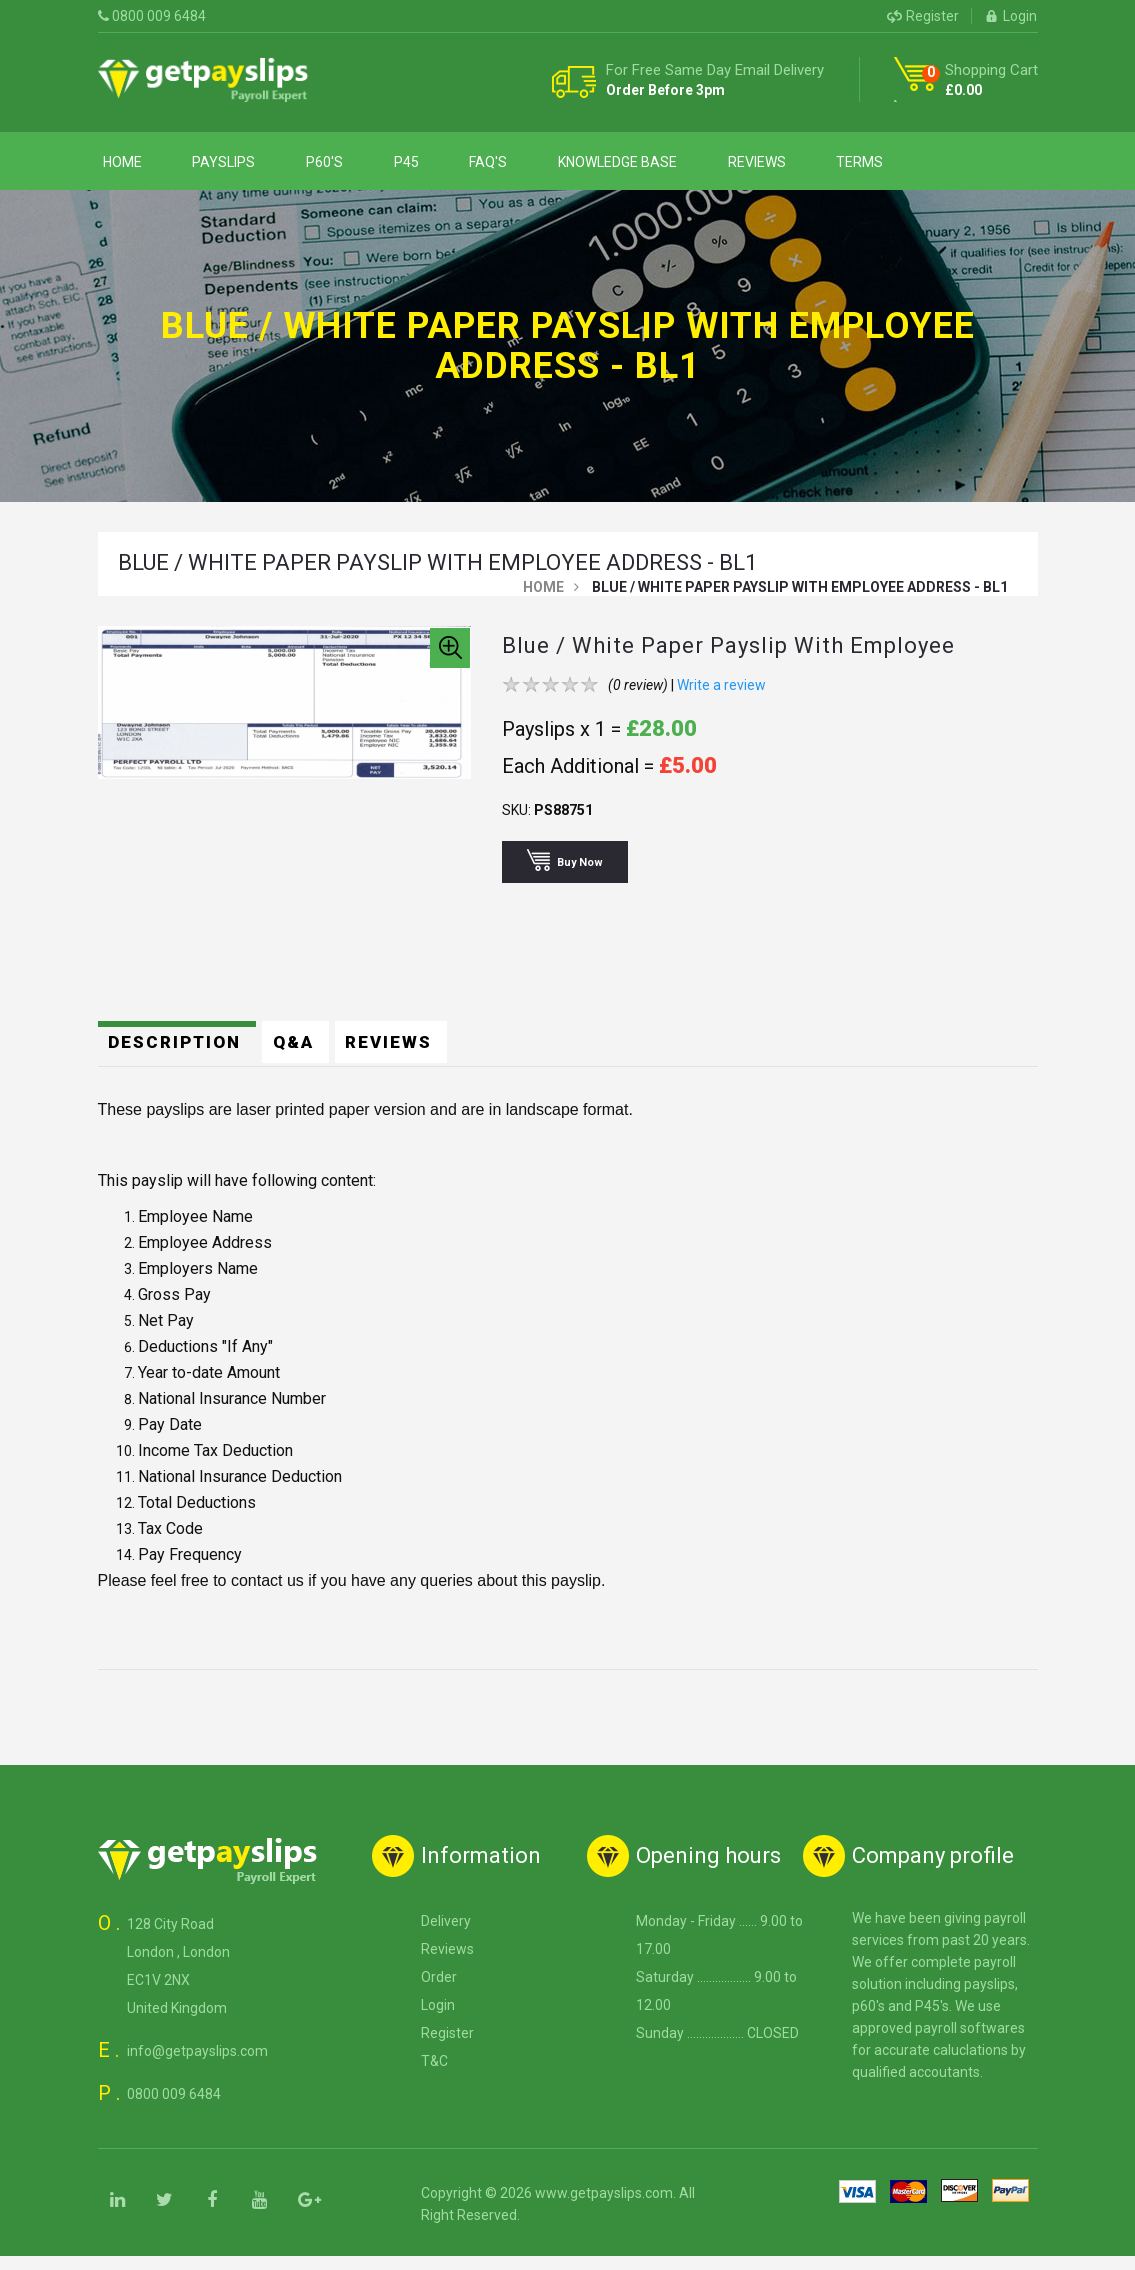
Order (439, 1991)
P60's (298, 167)
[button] (450, 662)
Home (117, 167)
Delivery (446, 1935)
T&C (434, 2075)
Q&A (302, 1055)
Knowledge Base (559, 167)
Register (923, 16)
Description (179, 1055)
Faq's (441, 167)
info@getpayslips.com (197, 2065)
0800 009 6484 (152, 16)
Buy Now (570, 873)
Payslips (208, 167)
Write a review (721, 699)
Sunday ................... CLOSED (717, 2047)
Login (1010, 16)
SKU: (516, 824)
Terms (780, 167)
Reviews (688, 167)
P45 (369, 167)
